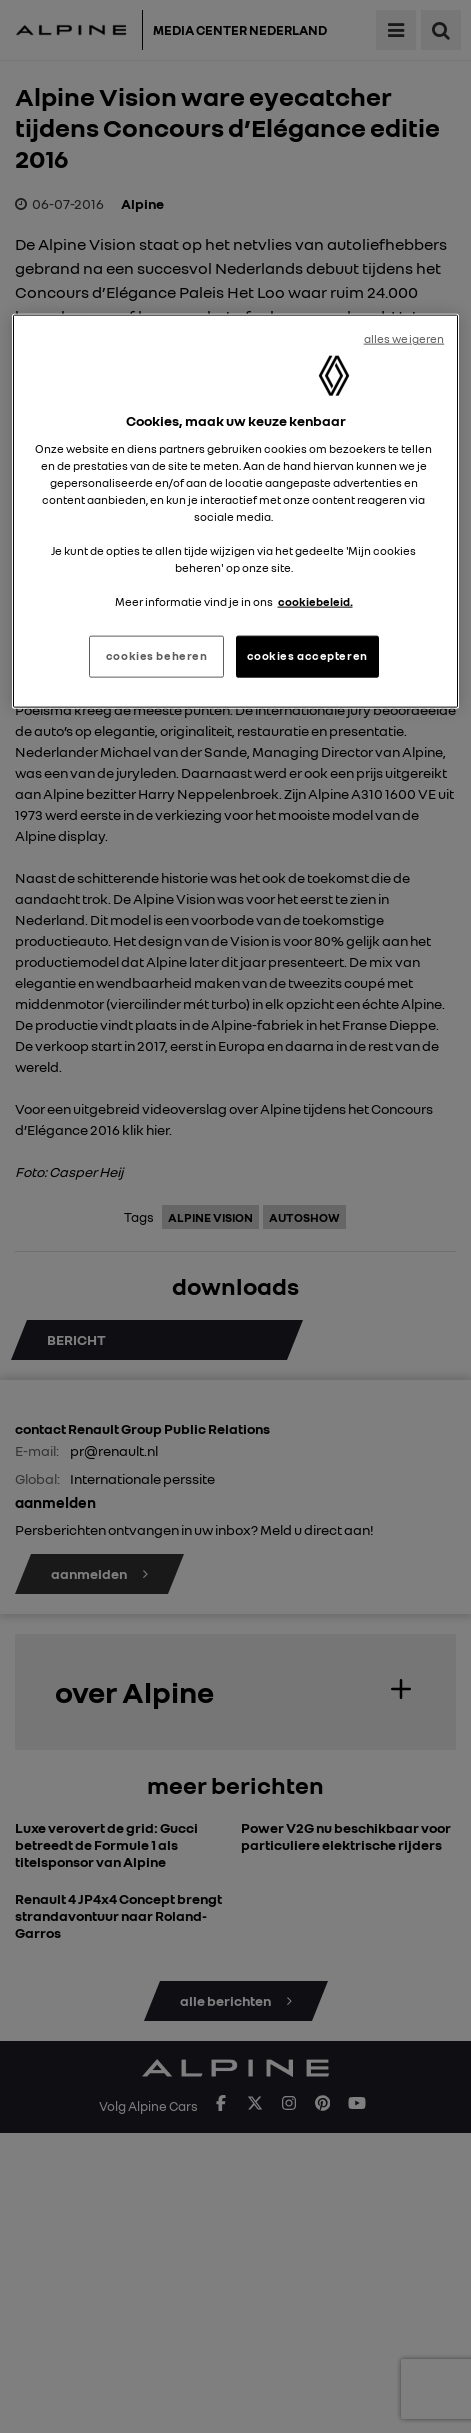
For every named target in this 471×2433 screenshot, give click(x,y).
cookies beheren (157, 656)
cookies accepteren (307, 656)
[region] (235, 511)
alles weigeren (404, 339)
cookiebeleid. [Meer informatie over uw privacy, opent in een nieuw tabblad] (315, 602)
